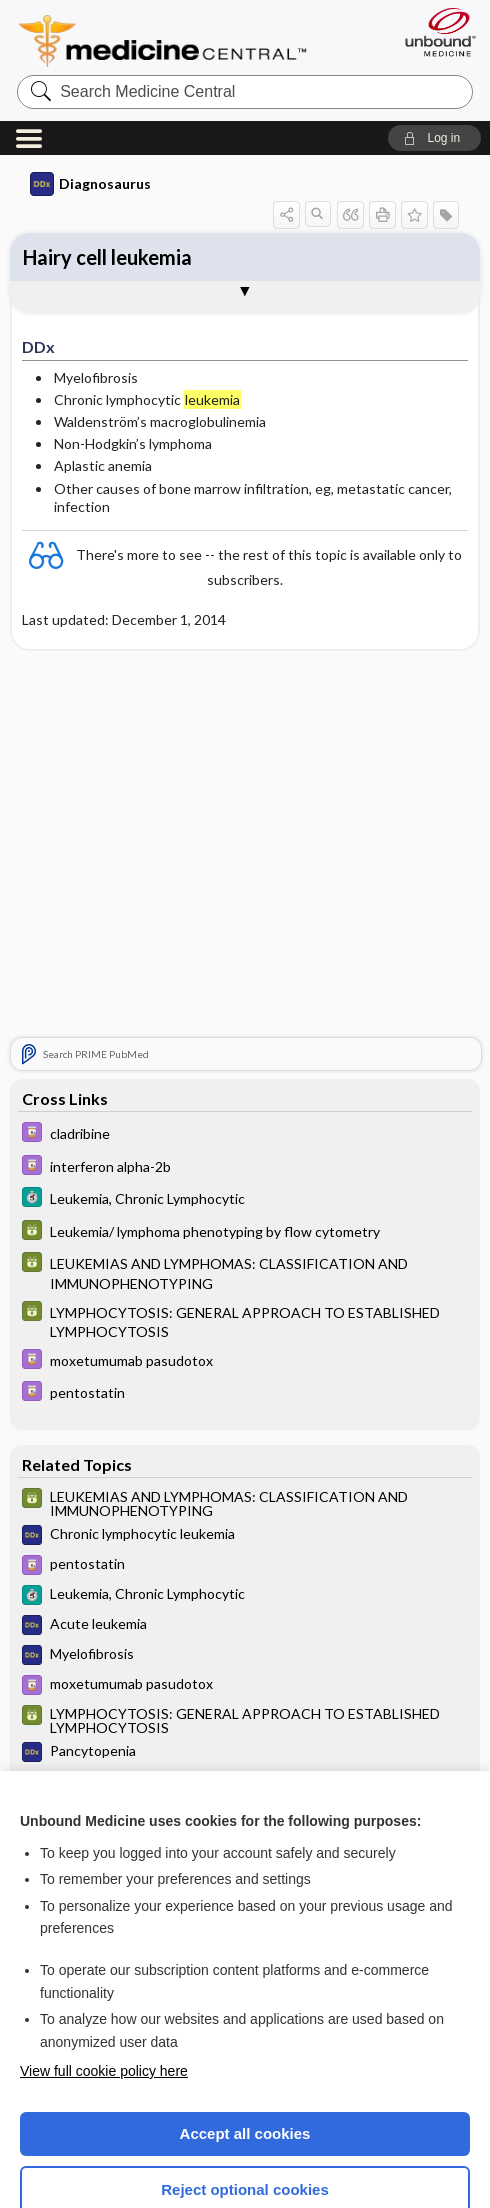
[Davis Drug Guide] (245, 1030)
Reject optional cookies (245, 2085)
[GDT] (245, 1128)
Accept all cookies (245, 2029)
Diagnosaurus (90, 80)
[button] (434, 34)
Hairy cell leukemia (107, 153)
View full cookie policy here (104, 1967)
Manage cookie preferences (245, 2143)
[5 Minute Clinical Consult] (245, 1095)
